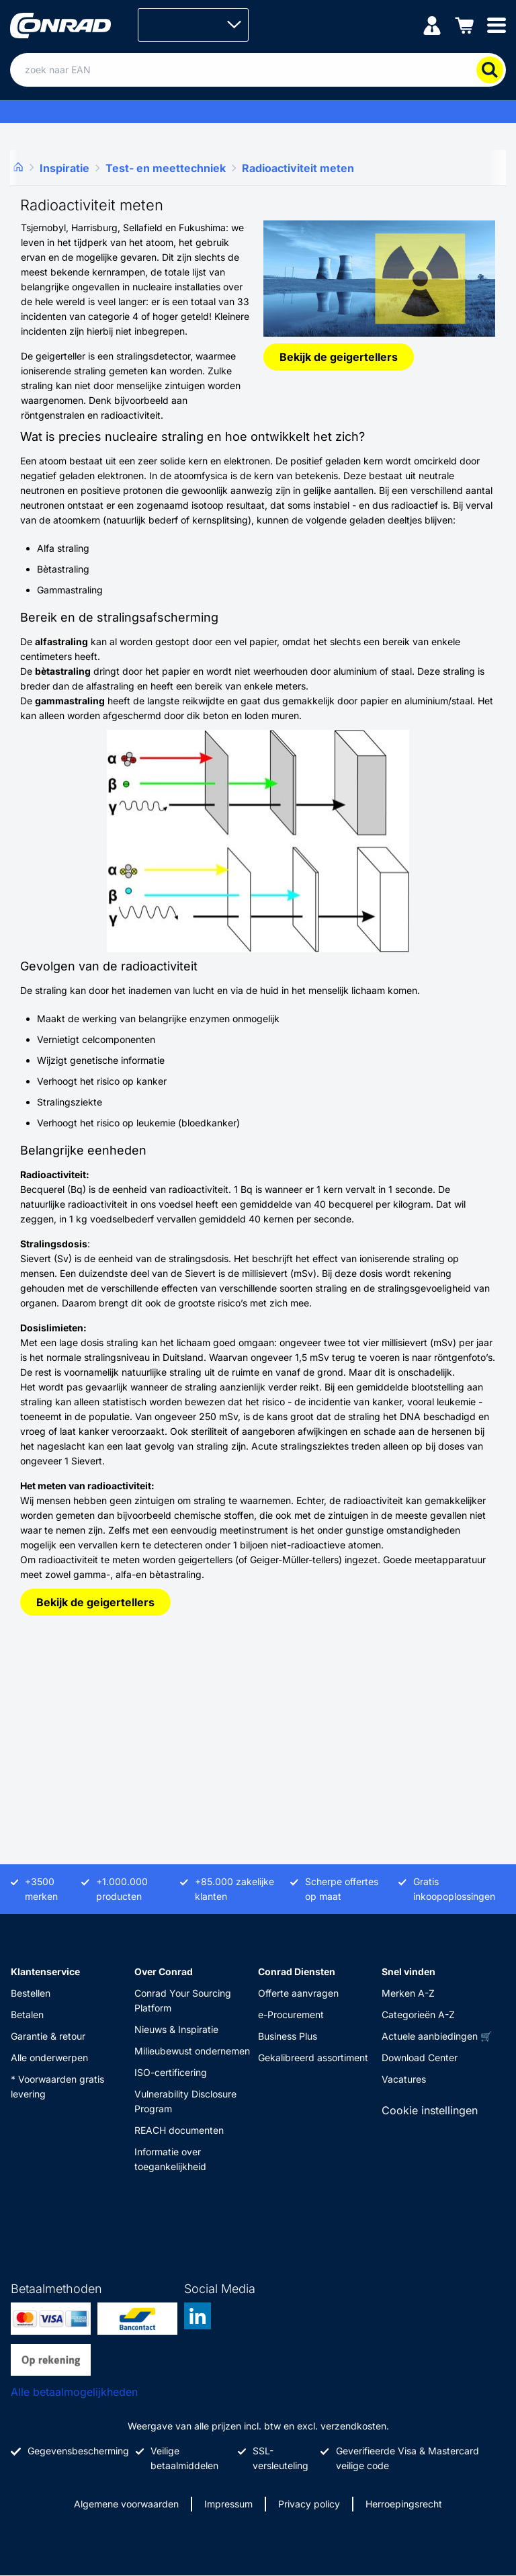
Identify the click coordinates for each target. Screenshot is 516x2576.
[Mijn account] (432, 24)
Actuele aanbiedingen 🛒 (437, 2036)
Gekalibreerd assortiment (313, 2057)
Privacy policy (309, 2503)
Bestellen (30, 1993)
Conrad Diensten (296, 1971)
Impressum (228, 2503)
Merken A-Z (408, 1993)
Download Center (420, 2057)
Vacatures (404, 2079)
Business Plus (287, 2036)
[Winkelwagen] (464, 24)
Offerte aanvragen (298, 1993)
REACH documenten (179, 2130)
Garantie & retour (48, 2036)
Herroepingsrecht (404, 2503)
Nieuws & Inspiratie (176, 2029)
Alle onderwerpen (49, 2057)
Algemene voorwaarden (126, 2503)
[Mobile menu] (496, 24)
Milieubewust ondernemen (192, 2050)
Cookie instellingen (430, 2110)
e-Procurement (291, 2014)
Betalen (27, 2014)
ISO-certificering (170, 2072)
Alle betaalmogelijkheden (74, 2392)
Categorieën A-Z (418, 2014)
